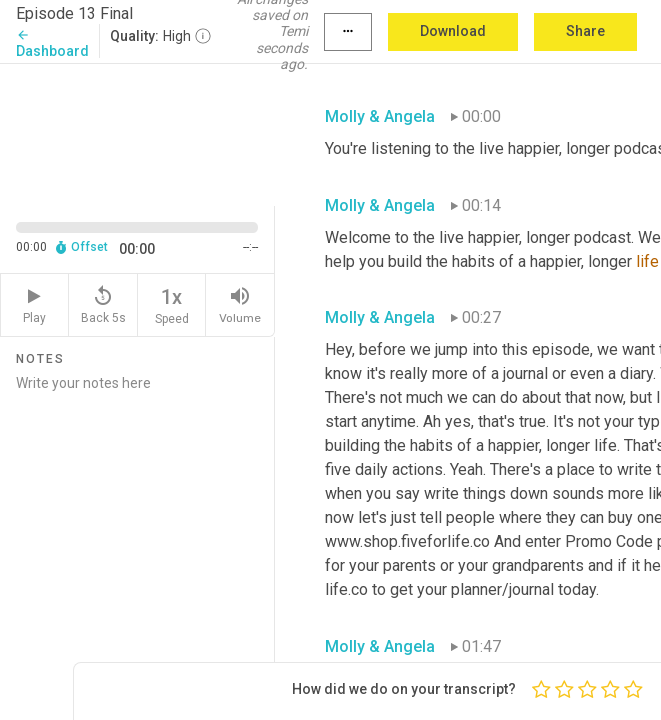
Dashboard (52, 43)
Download (453, 31)
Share (585, 31)
